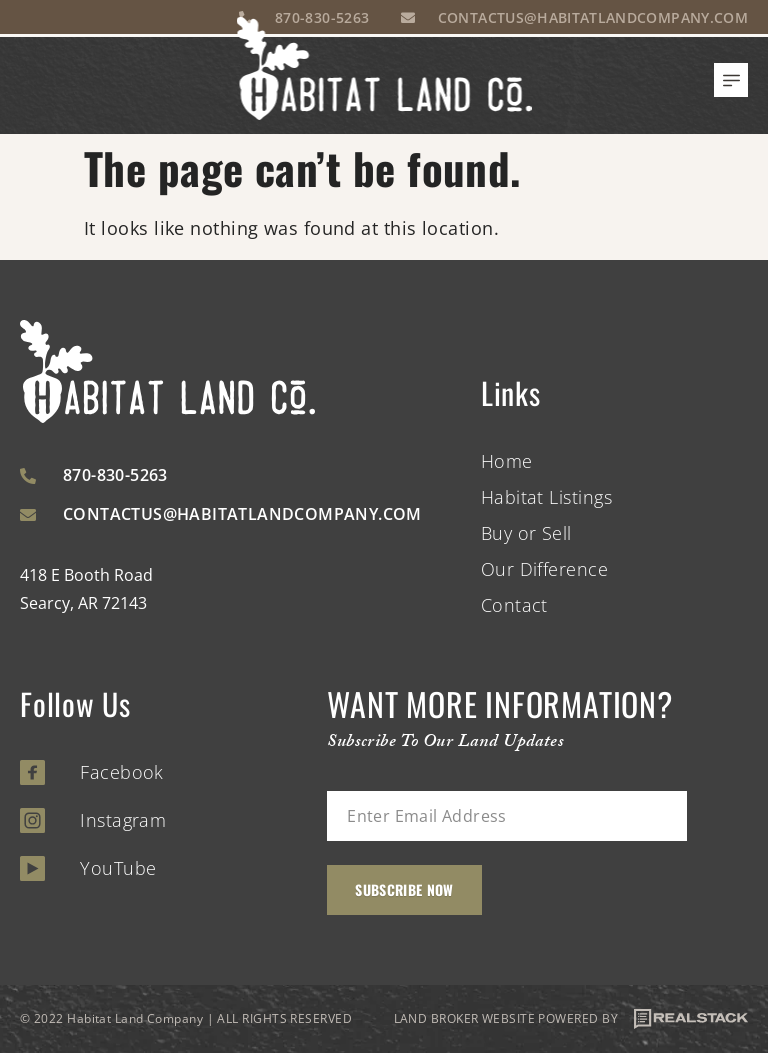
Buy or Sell (526, 533)
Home (507, 461)
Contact (514, 605)
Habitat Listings (546, 497)
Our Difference (544, 569)
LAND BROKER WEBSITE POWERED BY (571, 1019)
